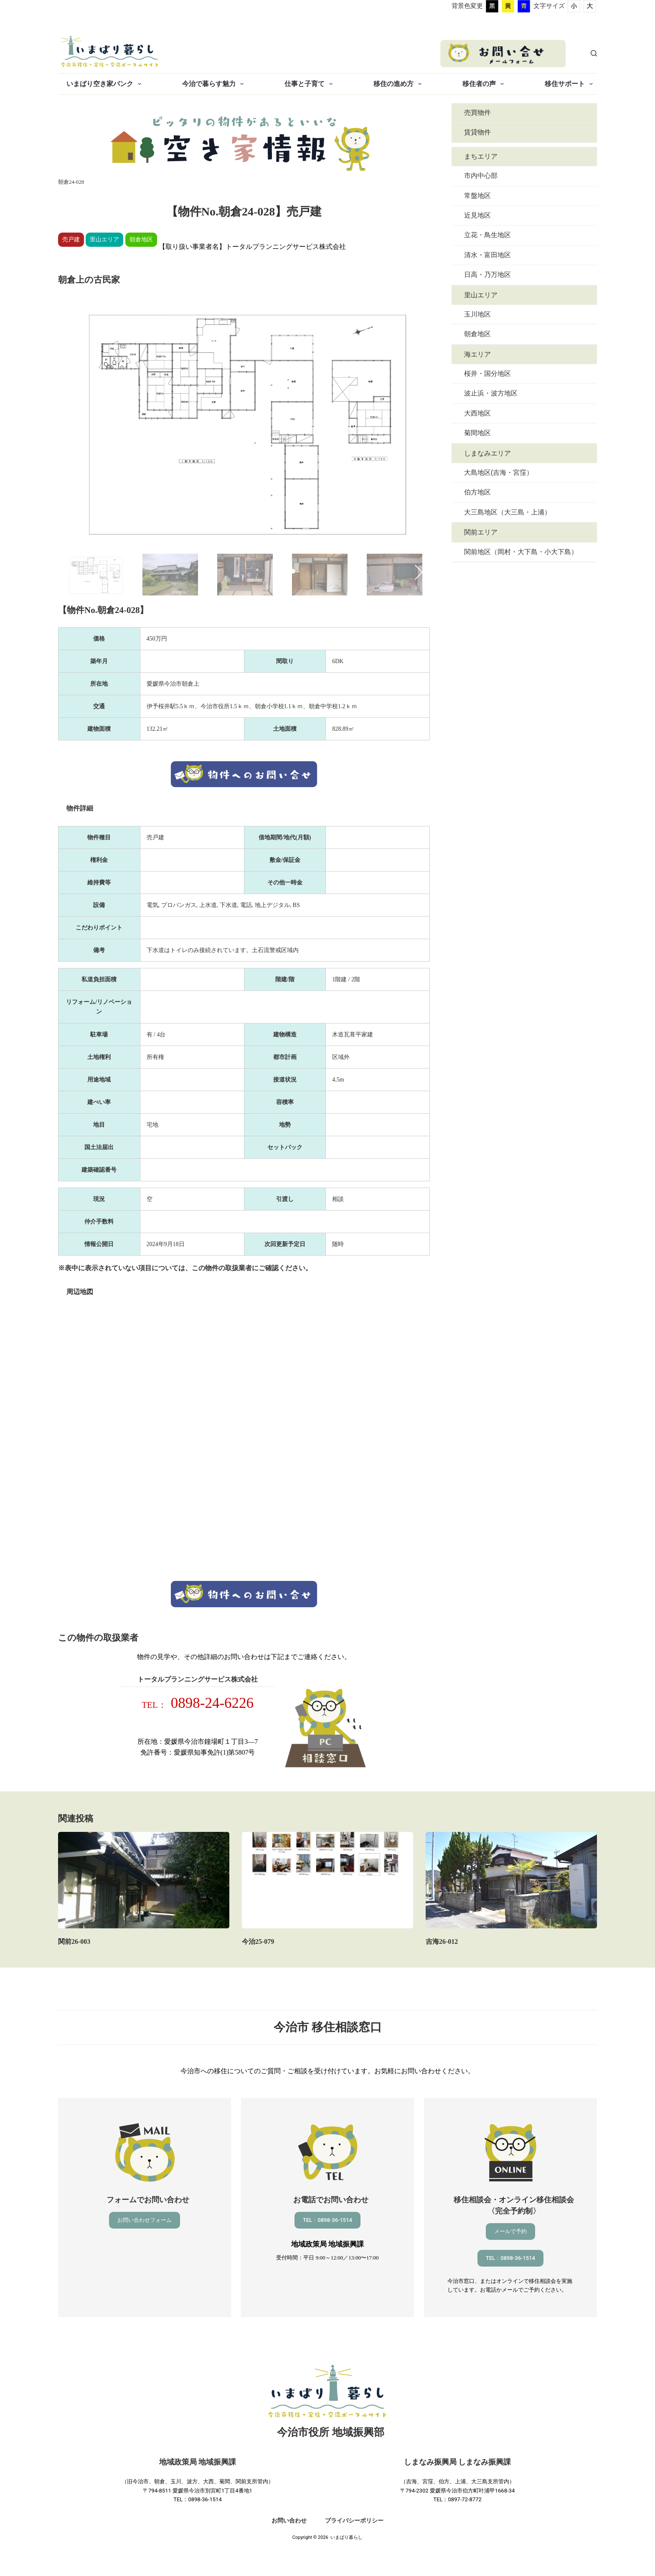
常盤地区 (477, 196)
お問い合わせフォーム (144, 2220)
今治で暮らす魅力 (214, 84)
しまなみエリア (487, 453)
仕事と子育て (310, 84)
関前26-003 (74, 1941)
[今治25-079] (327, 1880)
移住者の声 (484, 84)
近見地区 (477, 215)
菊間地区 (477, 433)
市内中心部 (481, 176)
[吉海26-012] (511, 1880)
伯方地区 (477, 492)
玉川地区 (477, 314)
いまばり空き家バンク (105, 84)
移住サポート (570, 84)
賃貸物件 (477, 132)
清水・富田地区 (487, 255)
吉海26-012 (442, 1941)
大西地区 (477, 413)
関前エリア (481, 532)
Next (415, 572)
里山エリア (481, 295)
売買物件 (477, 113)
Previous (72, 572)
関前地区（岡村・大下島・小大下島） (521, 552)
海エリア (477, 354)
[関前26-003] (143, 1880)
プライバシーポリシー (354, 2520)
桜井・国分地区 (487, 373)
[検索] (594, 53)
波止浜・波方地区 (491, 393)
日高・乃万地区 (487, 275)
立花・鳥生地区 (487, 235)
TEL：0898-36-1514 (327, 2220)
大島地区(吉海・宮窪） (498, 472)
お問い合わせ (289, 2520)
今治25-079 (258, 1941)
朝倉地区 (477, 334)
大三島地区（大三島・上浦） (507, 512)
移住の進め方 (399, 84)
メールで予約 (510, 2231)
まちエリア (481, 156)
